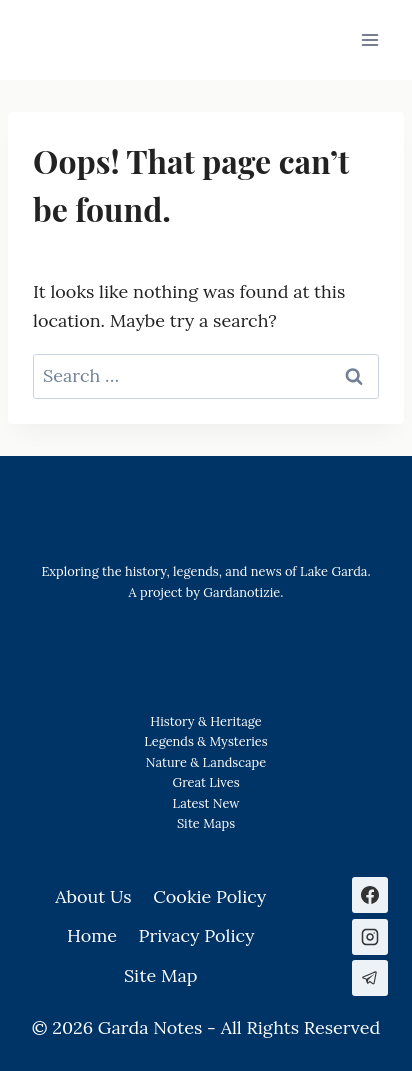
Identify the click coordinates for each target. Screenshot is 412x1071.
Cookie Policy (209, 896)
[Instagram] (370, 937)
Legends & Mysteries (205, 741)
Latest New (205, 803)
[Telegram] (370, 978)
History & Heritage (205, 721)
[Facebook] (370, 895)
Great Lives (205, 782)
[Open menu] (369, 39)
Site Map (203, 823)
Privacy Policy (197, 935)
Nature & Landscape (206, 762)
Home (92, 935)
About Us (93, 896)
